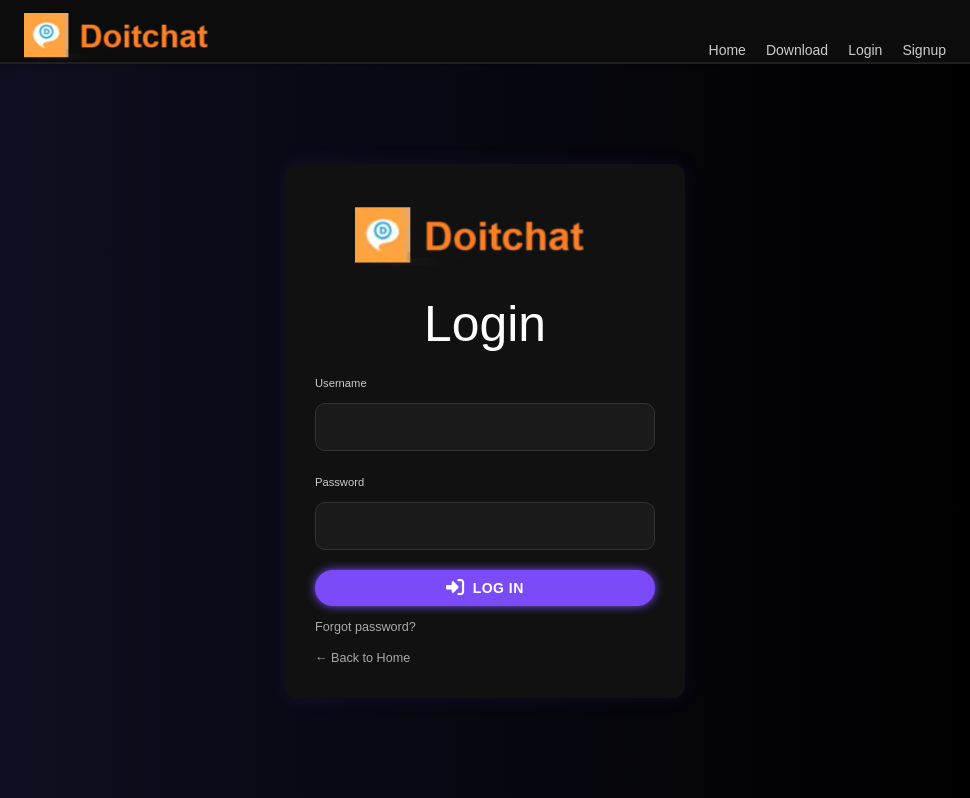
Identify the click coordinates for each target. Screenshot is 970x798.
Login (865, 50)
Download (797, 50)
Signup (924, 50)
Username (341, 383)
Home (727, 50)
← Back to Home (362, 658)
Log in (485, 588)
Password (339, 482)
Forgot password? (365, 627)
